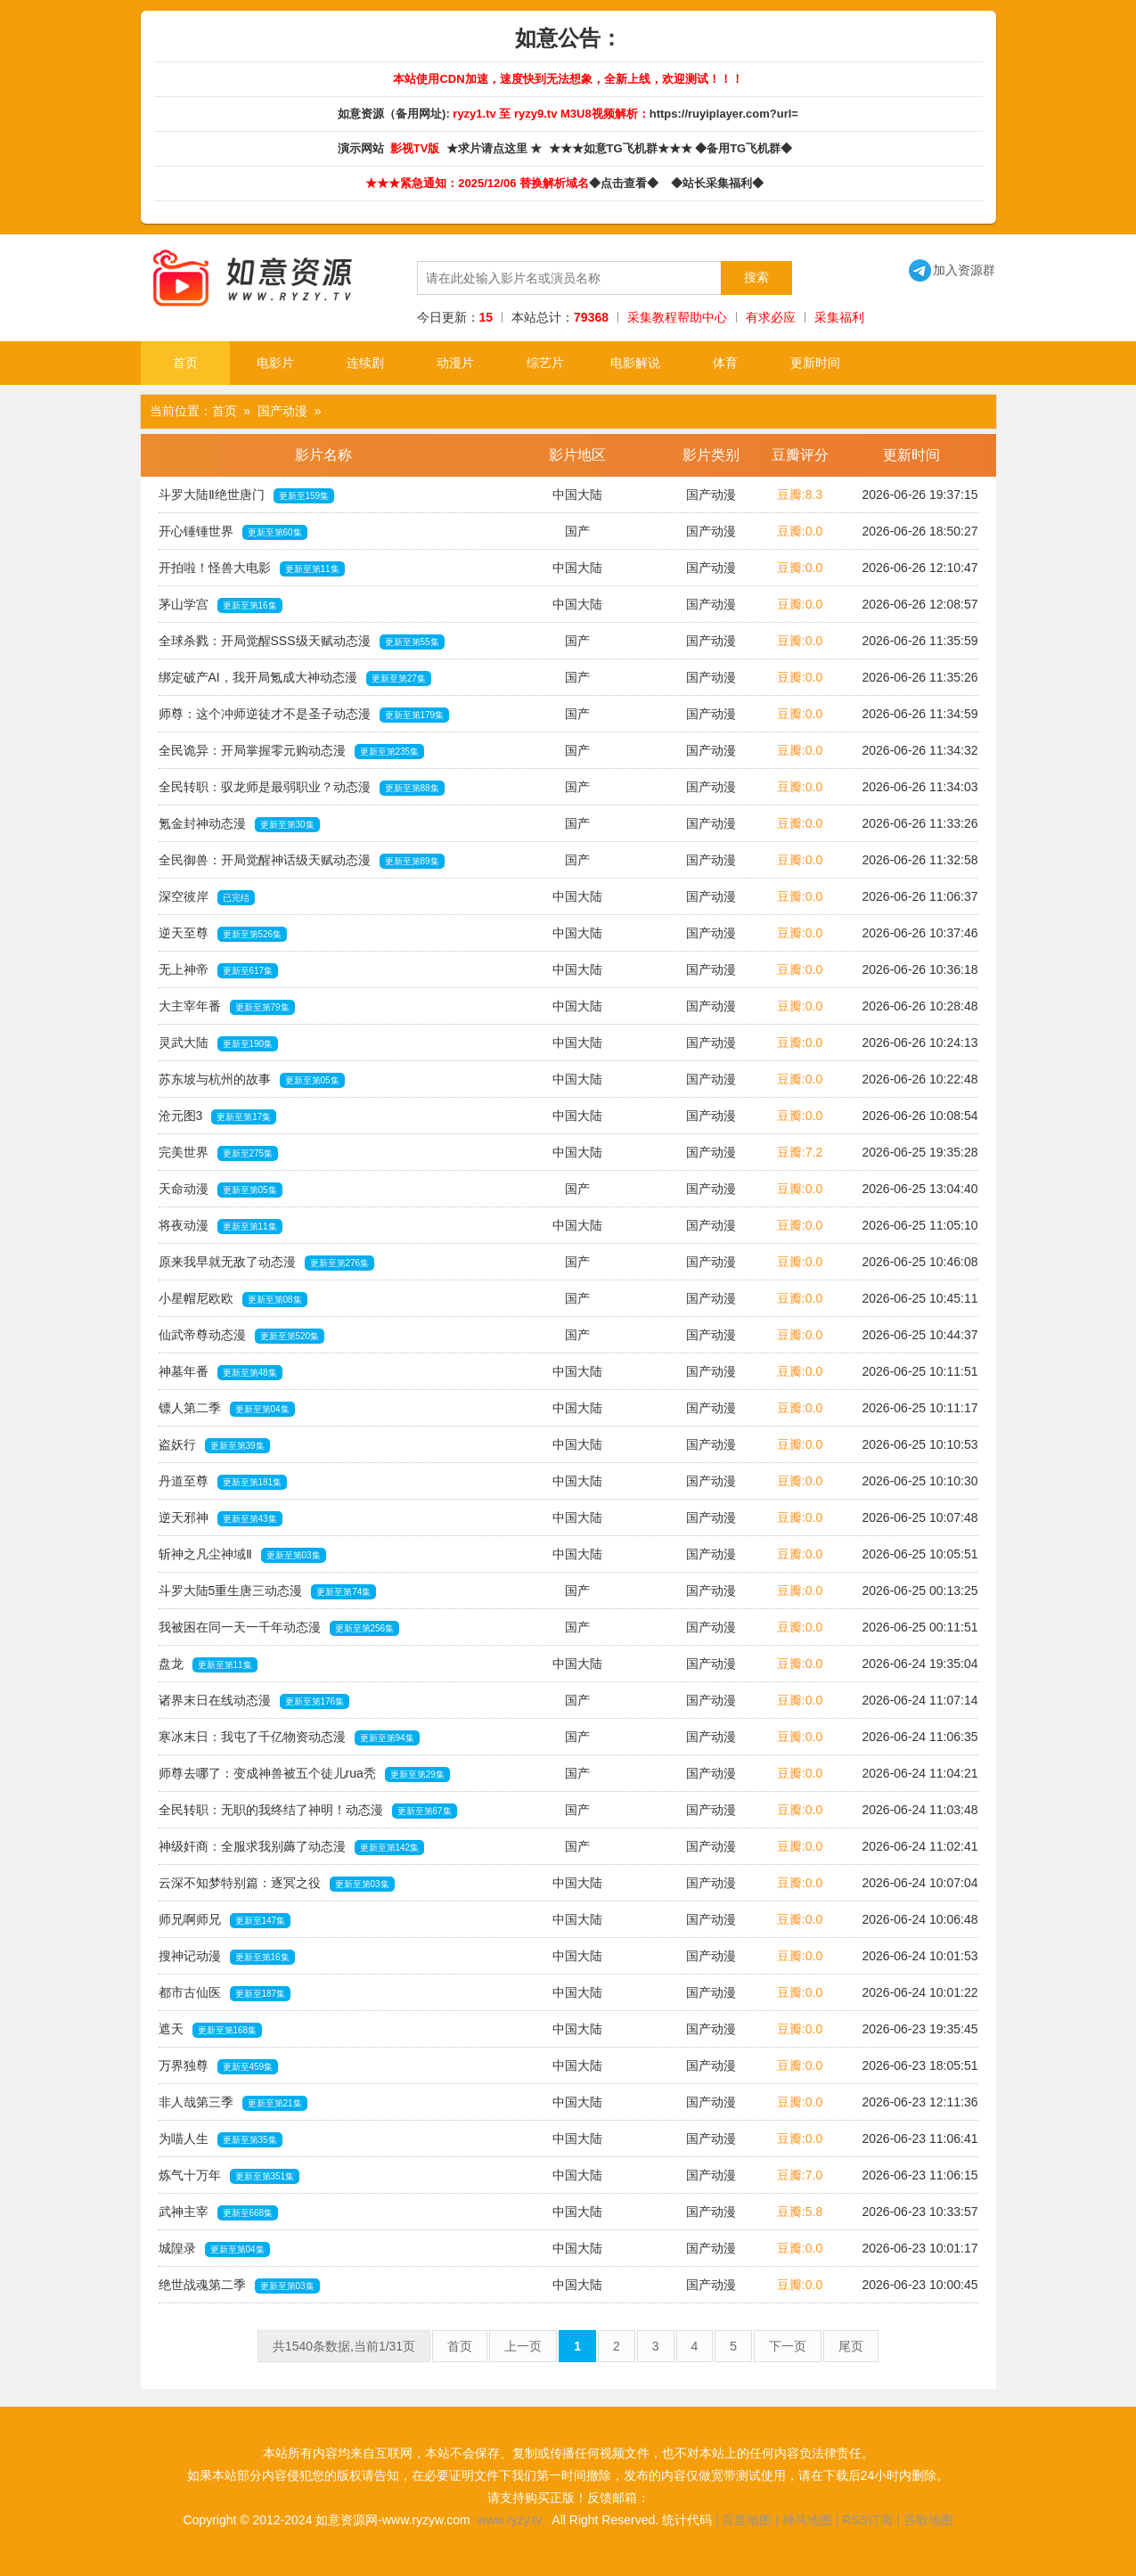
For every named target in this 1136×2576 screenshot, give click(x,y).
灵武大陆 (219, 1043)
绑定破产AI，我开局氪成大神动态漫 (295, 678)
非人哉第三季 (233, 2103)
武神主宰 (219, 2212)
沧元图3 (218, 1116)
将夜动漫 (220, 1226)
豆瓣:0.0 (799, 531)
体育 (725, 363)
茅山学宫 (220, 605)
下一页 (787, 2346)
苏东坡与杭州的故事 (252, 1080)
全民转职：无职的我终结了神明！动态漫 (308, 1811)
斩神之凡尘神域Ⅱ (242, 1555)
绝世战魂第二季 (239, 2286)
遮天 (211, 2030)
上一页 (523, 2346)
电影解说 (635, 363)
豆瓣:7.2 (799, 1152)
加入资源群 (952, 270)
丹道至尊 (223, 1482)
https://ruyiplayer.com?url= (724, 113)
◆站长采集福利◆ (720, 183)
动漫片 (455, 363)
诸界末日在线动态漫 (254, 1701)
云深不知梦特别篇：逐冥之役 (277, 1884)
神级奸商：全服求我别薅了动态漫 (292, 1847)
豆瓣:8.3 (799, 494)
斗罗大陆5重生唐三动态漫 (268, 1591)
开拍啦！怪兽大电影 (252, 568)
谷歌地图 (928, 2520)
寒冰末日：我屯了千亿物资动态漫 (289, 1738)
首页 (185, 363)
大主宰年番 (227, 1007)
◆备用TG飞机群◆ (746, 148)
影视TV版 (416, 148)
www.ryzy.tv (510, 2520)
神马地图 (807, 2520)
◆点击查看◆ (627, 183)
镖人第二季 (227, 1409)
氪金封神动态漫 (239, 824)
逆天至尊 (223, 934)
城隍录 (214, 2249)
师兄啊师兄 (225, 1920)
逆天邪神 (220, 1518)
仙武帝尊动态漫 (242, 1336)
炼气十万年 (229, 2176)
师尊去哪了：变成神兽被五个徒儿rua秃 (304, 1774)
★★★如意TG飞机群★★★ (622, 148)
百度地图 (747, 2520)
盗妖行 (214, 1445)
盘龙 (208, 1664)
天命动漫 (220, 1190)
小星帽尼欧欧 (233, 1299)
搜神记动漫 (227, 1957)
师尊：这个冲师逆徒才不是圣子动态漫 (304, 715)
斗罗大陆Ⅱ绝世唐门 (247, 495)
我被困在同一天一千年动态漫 (279, 1628)
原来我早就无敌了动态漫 (267, 1263)
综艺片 (545, 363)
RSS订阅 (867, 2520)
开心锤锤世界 (233, 532)
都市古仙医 (225, 1993)
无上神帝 (219, 970)
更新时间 (815, 363)
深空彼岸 (207, 897)
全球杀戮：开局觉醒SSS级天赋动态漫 (302, 642)
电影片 (275, 363)
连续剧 (365, 363)
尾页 (850, 2346)
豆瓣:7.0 (799, 2175)
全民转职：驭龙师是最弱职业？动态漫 (302, 788)
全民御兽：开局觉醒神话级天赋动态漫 (302, 861)
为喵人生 (220, 2139)
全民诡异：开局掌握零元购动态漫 (292, 751)
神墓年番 (220, 1372)
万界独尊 (219, 2066)
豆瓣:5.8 (799, 2211)
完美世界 (219, 1153)
